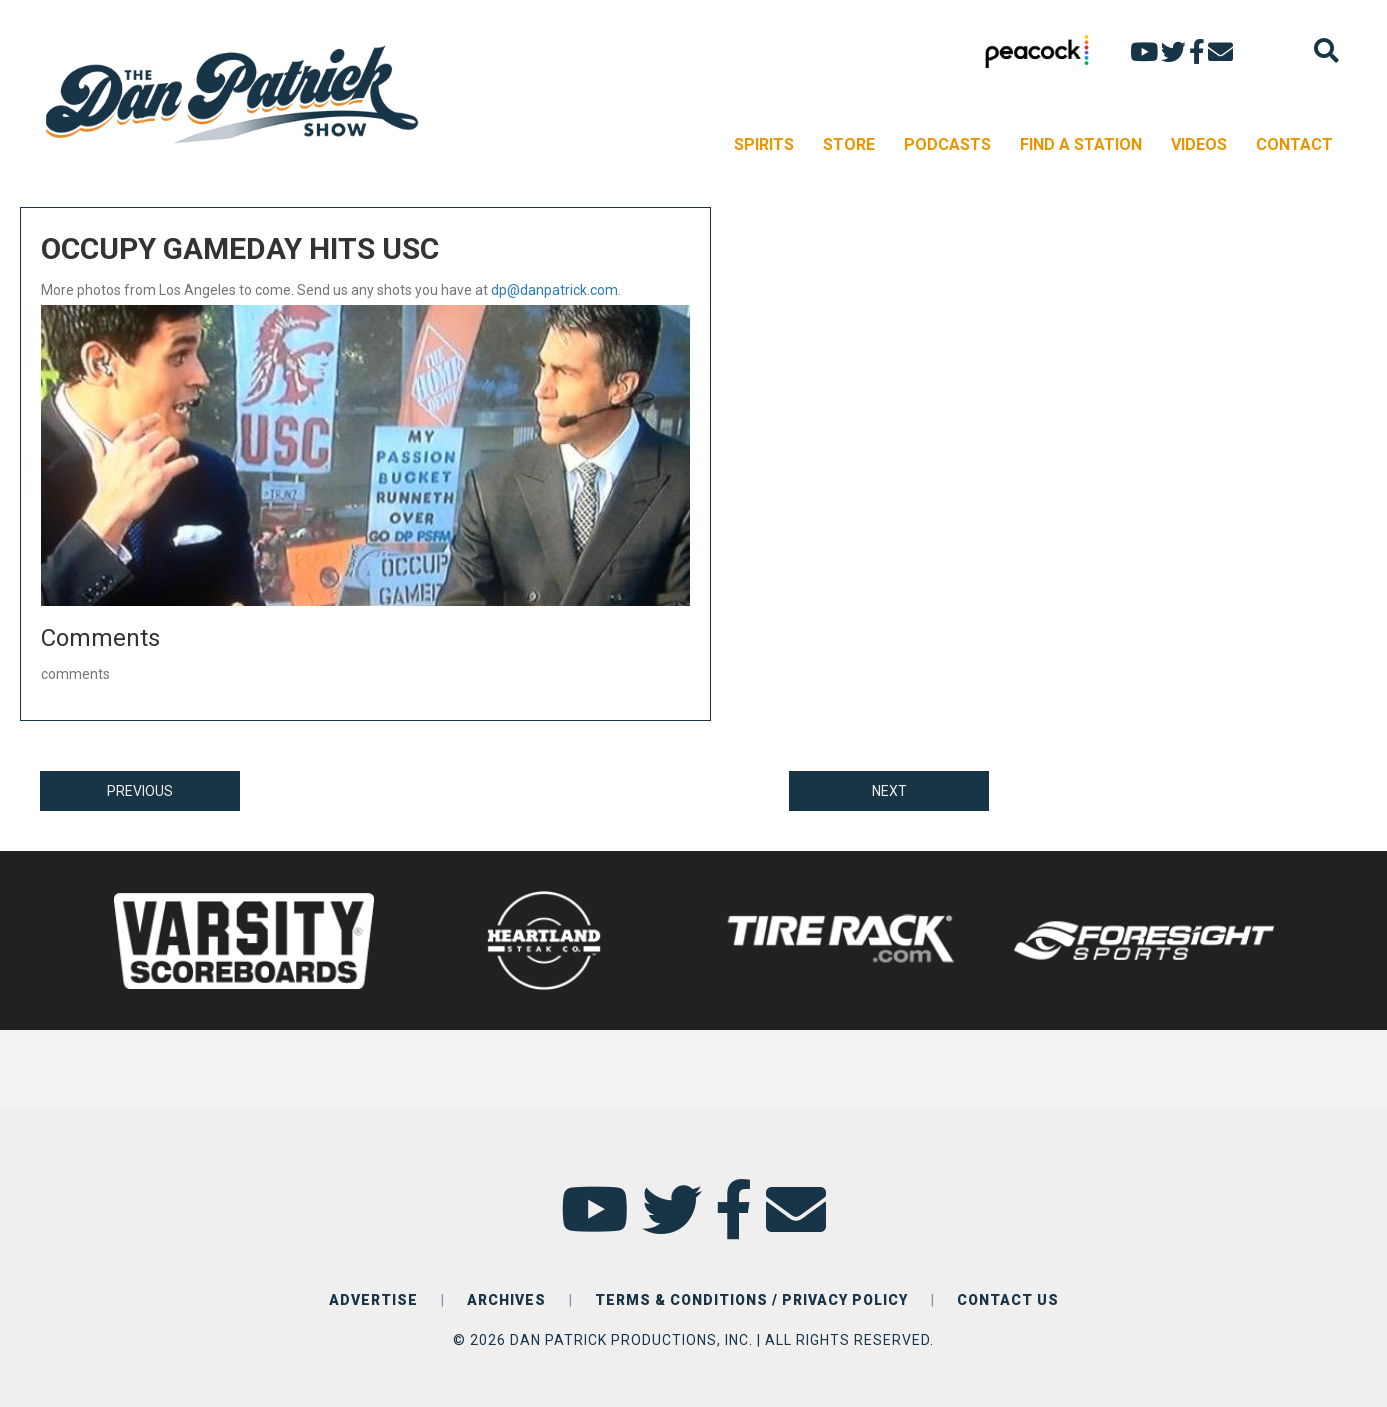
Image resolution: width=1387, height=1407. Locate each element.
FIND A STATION (1081, 144)
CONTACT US (1008, 1300)
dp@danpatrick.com (554, 290)
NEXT (889, 791)
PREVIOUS (140, 791)
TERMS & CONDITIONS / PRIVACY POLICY (751, 1300)
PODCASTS (947, 144)
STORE (849, 144)
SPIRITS (764, 144)
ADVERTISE (373, 1300)
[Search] (1326, 50)
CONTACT (1294, 144)
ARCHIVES (506, 1300)
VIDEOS (1199, 144)
